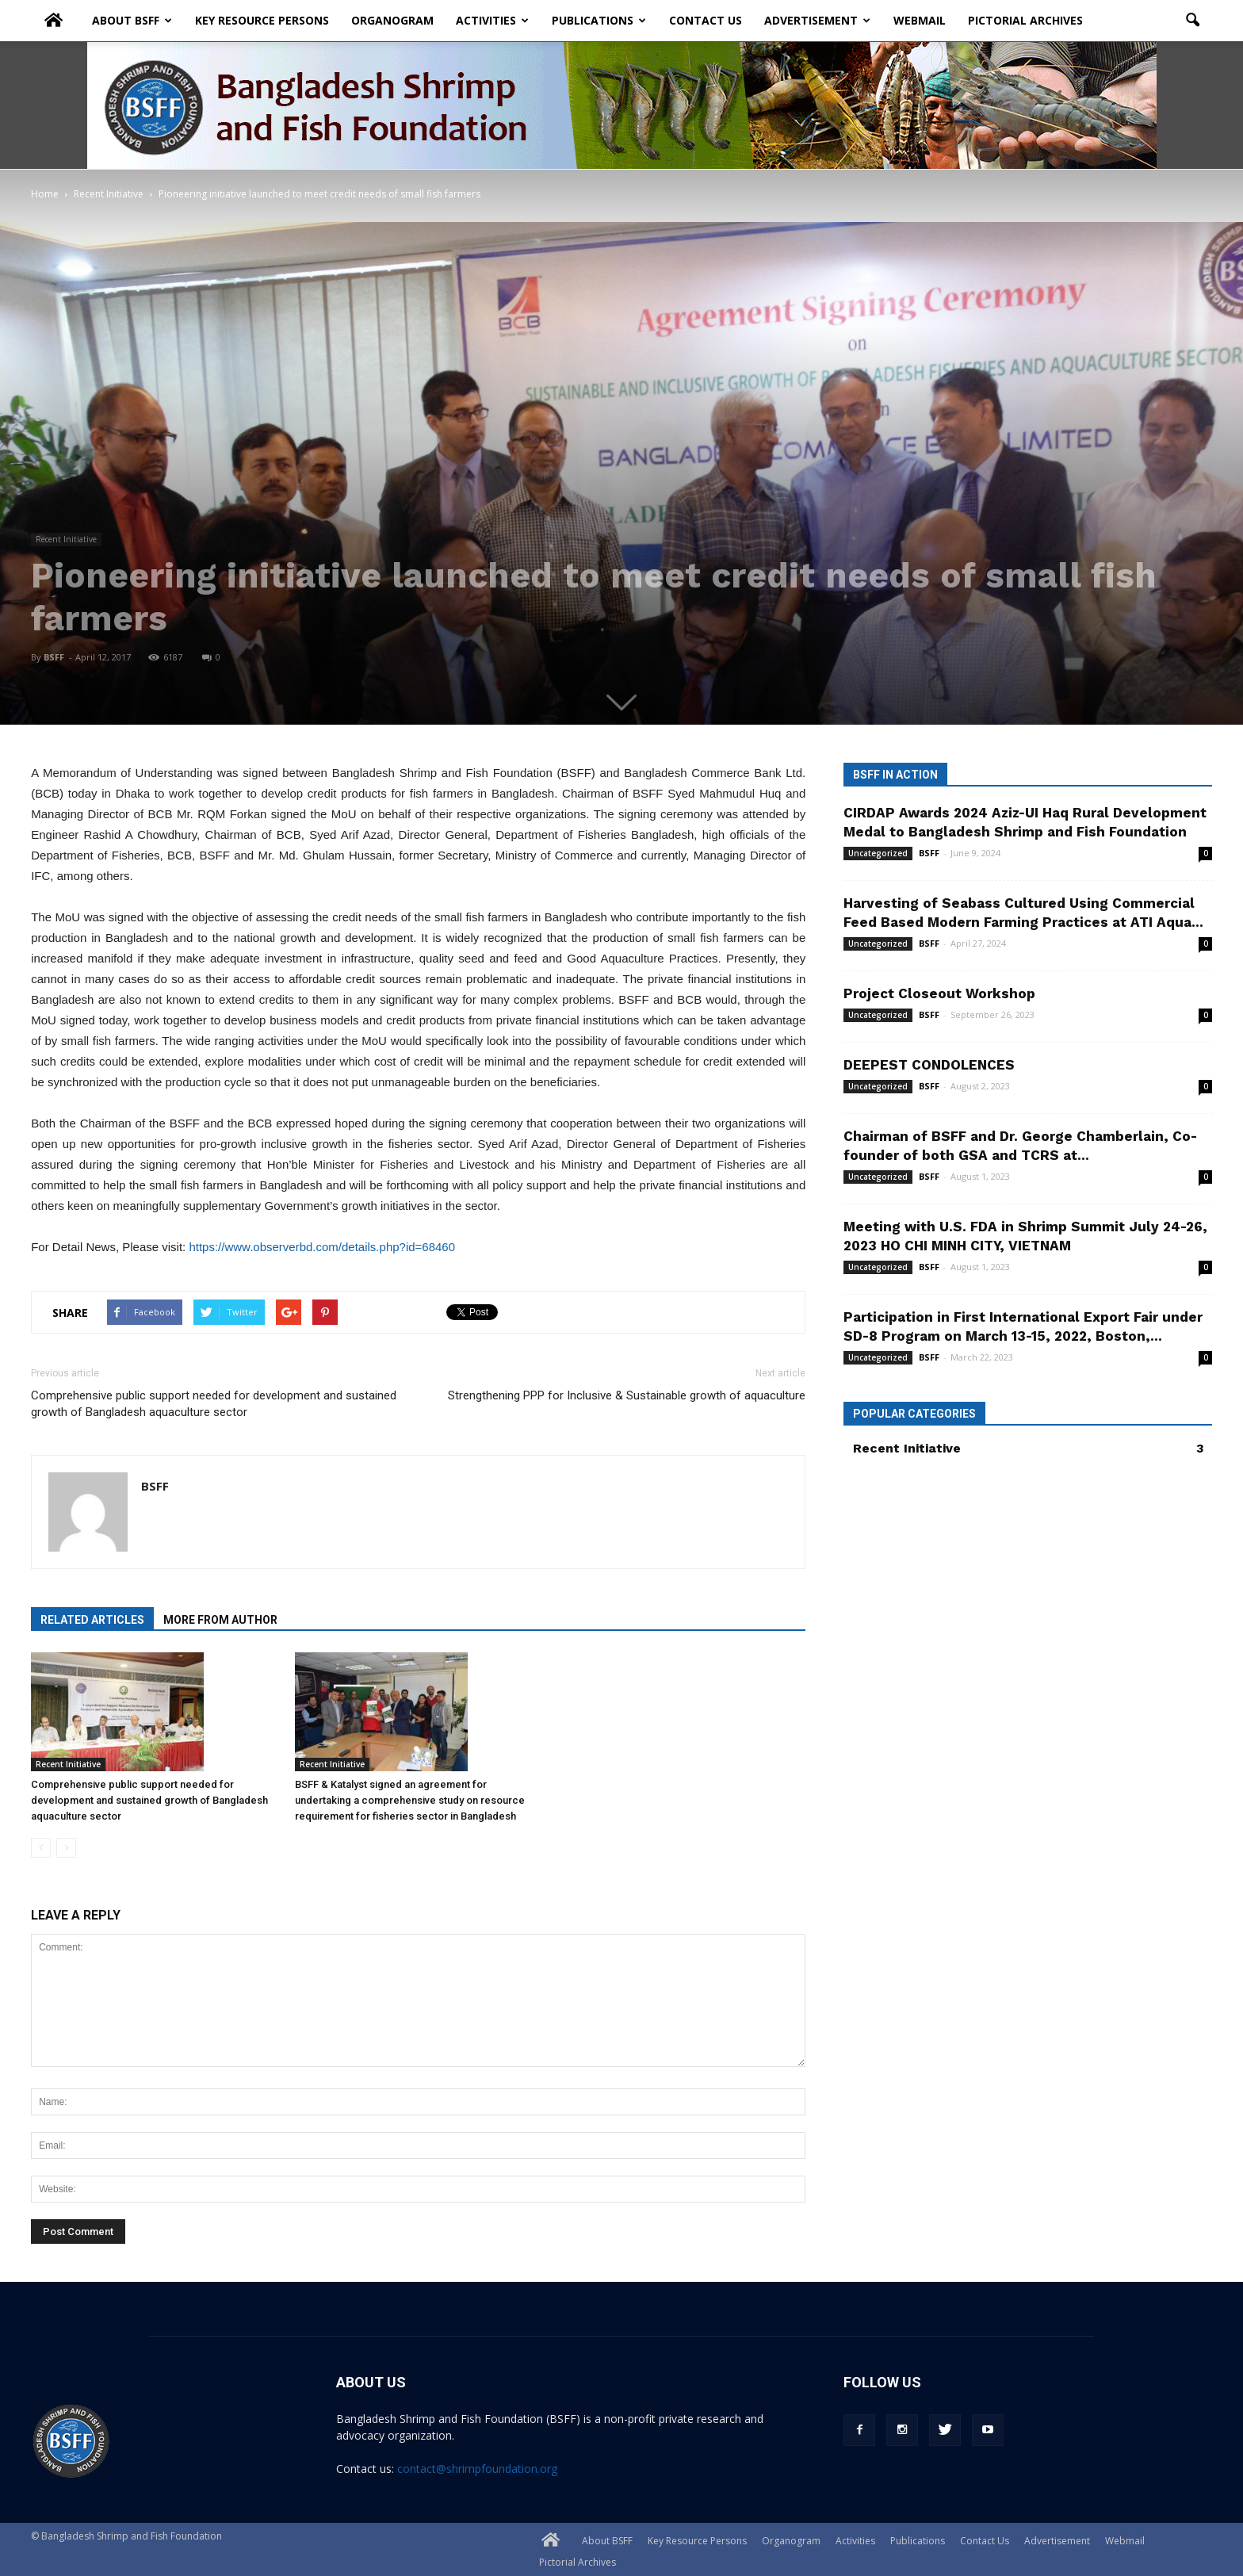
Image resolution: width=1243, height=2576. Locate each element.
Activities (492, 18)
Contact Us (705, 18)
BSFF (54, 657)
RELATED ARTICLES (92, 1619)
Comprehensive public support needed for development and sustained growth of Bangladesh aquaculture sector (213, 1403)
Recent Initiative (66, 539)
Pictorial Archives (1025, 18)
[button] (1193, 19)
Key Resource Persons (262, 18)
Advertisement (817, 18)
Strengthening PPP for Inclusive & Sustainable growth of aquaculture (626, 1395)
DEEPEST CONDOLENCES (929, 1065)
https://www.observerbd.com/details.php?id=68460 (322, 1247)
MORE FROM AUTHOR (220, 1619)
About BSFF (132, 18)
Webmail (919, 18)
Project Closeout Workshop (939, 993)
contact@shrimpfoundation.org (477, 2468)
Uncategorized (878, 853)
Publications (599, 18)
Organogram (392, 18)
